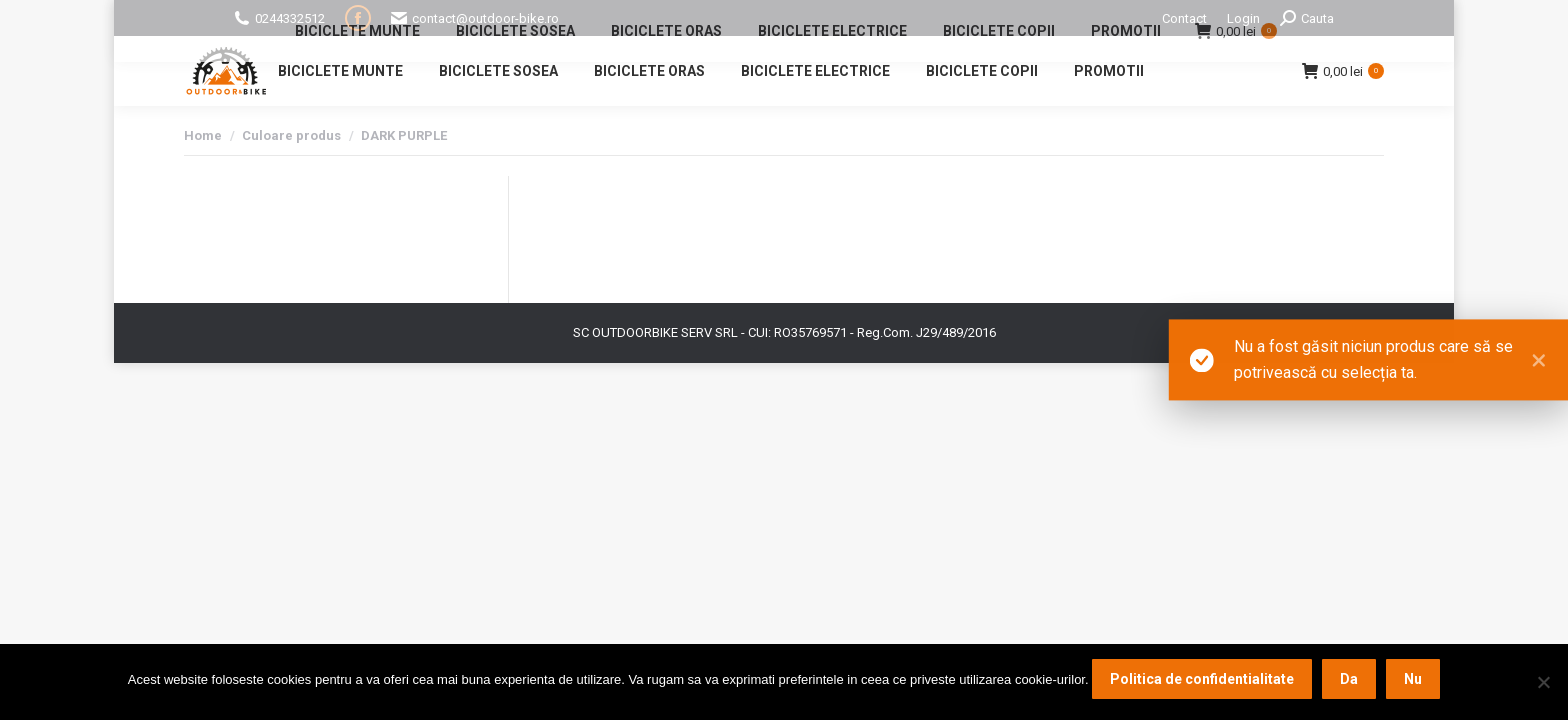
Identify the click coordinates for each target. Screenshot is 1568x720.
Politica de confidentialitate (1202, 679)
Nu (1413, 679)
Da (1349, 679)
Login (1243, 18)
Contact (1184, 18)
